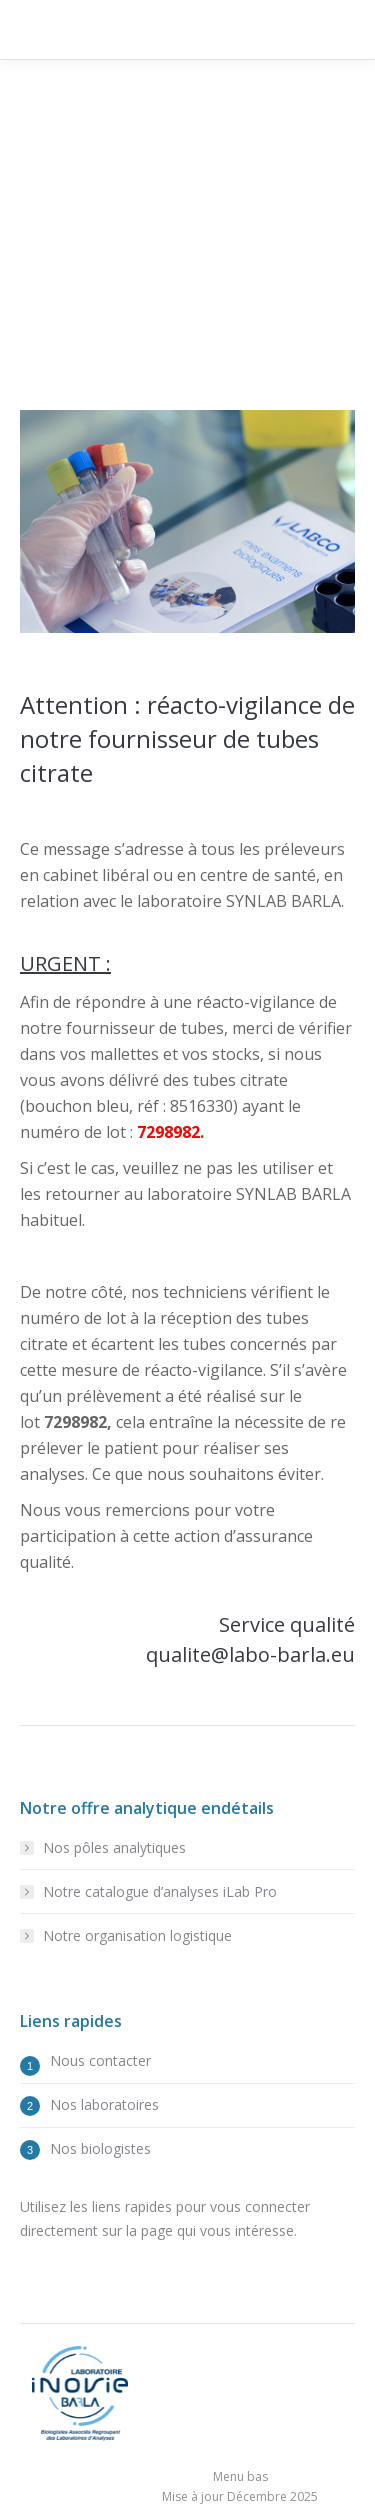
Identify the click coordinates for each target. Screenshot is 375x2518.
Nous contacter (100, 2060)
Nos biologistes (100, 2148)
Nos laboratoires (104, 2104)
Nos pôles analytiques (114, 1847)
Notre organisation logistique (137, 1935)
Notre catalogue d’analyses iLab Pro (160, 1891)
